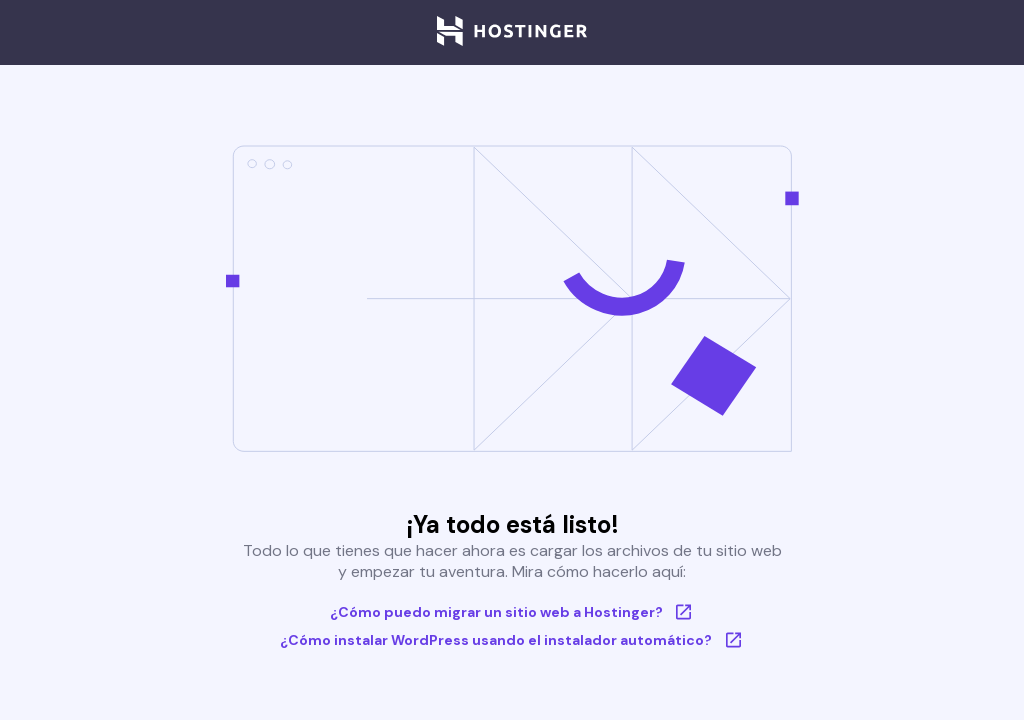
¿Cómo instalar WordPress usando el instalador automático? (512, 640)
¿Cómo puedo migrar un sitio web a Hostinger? (512, 612)
